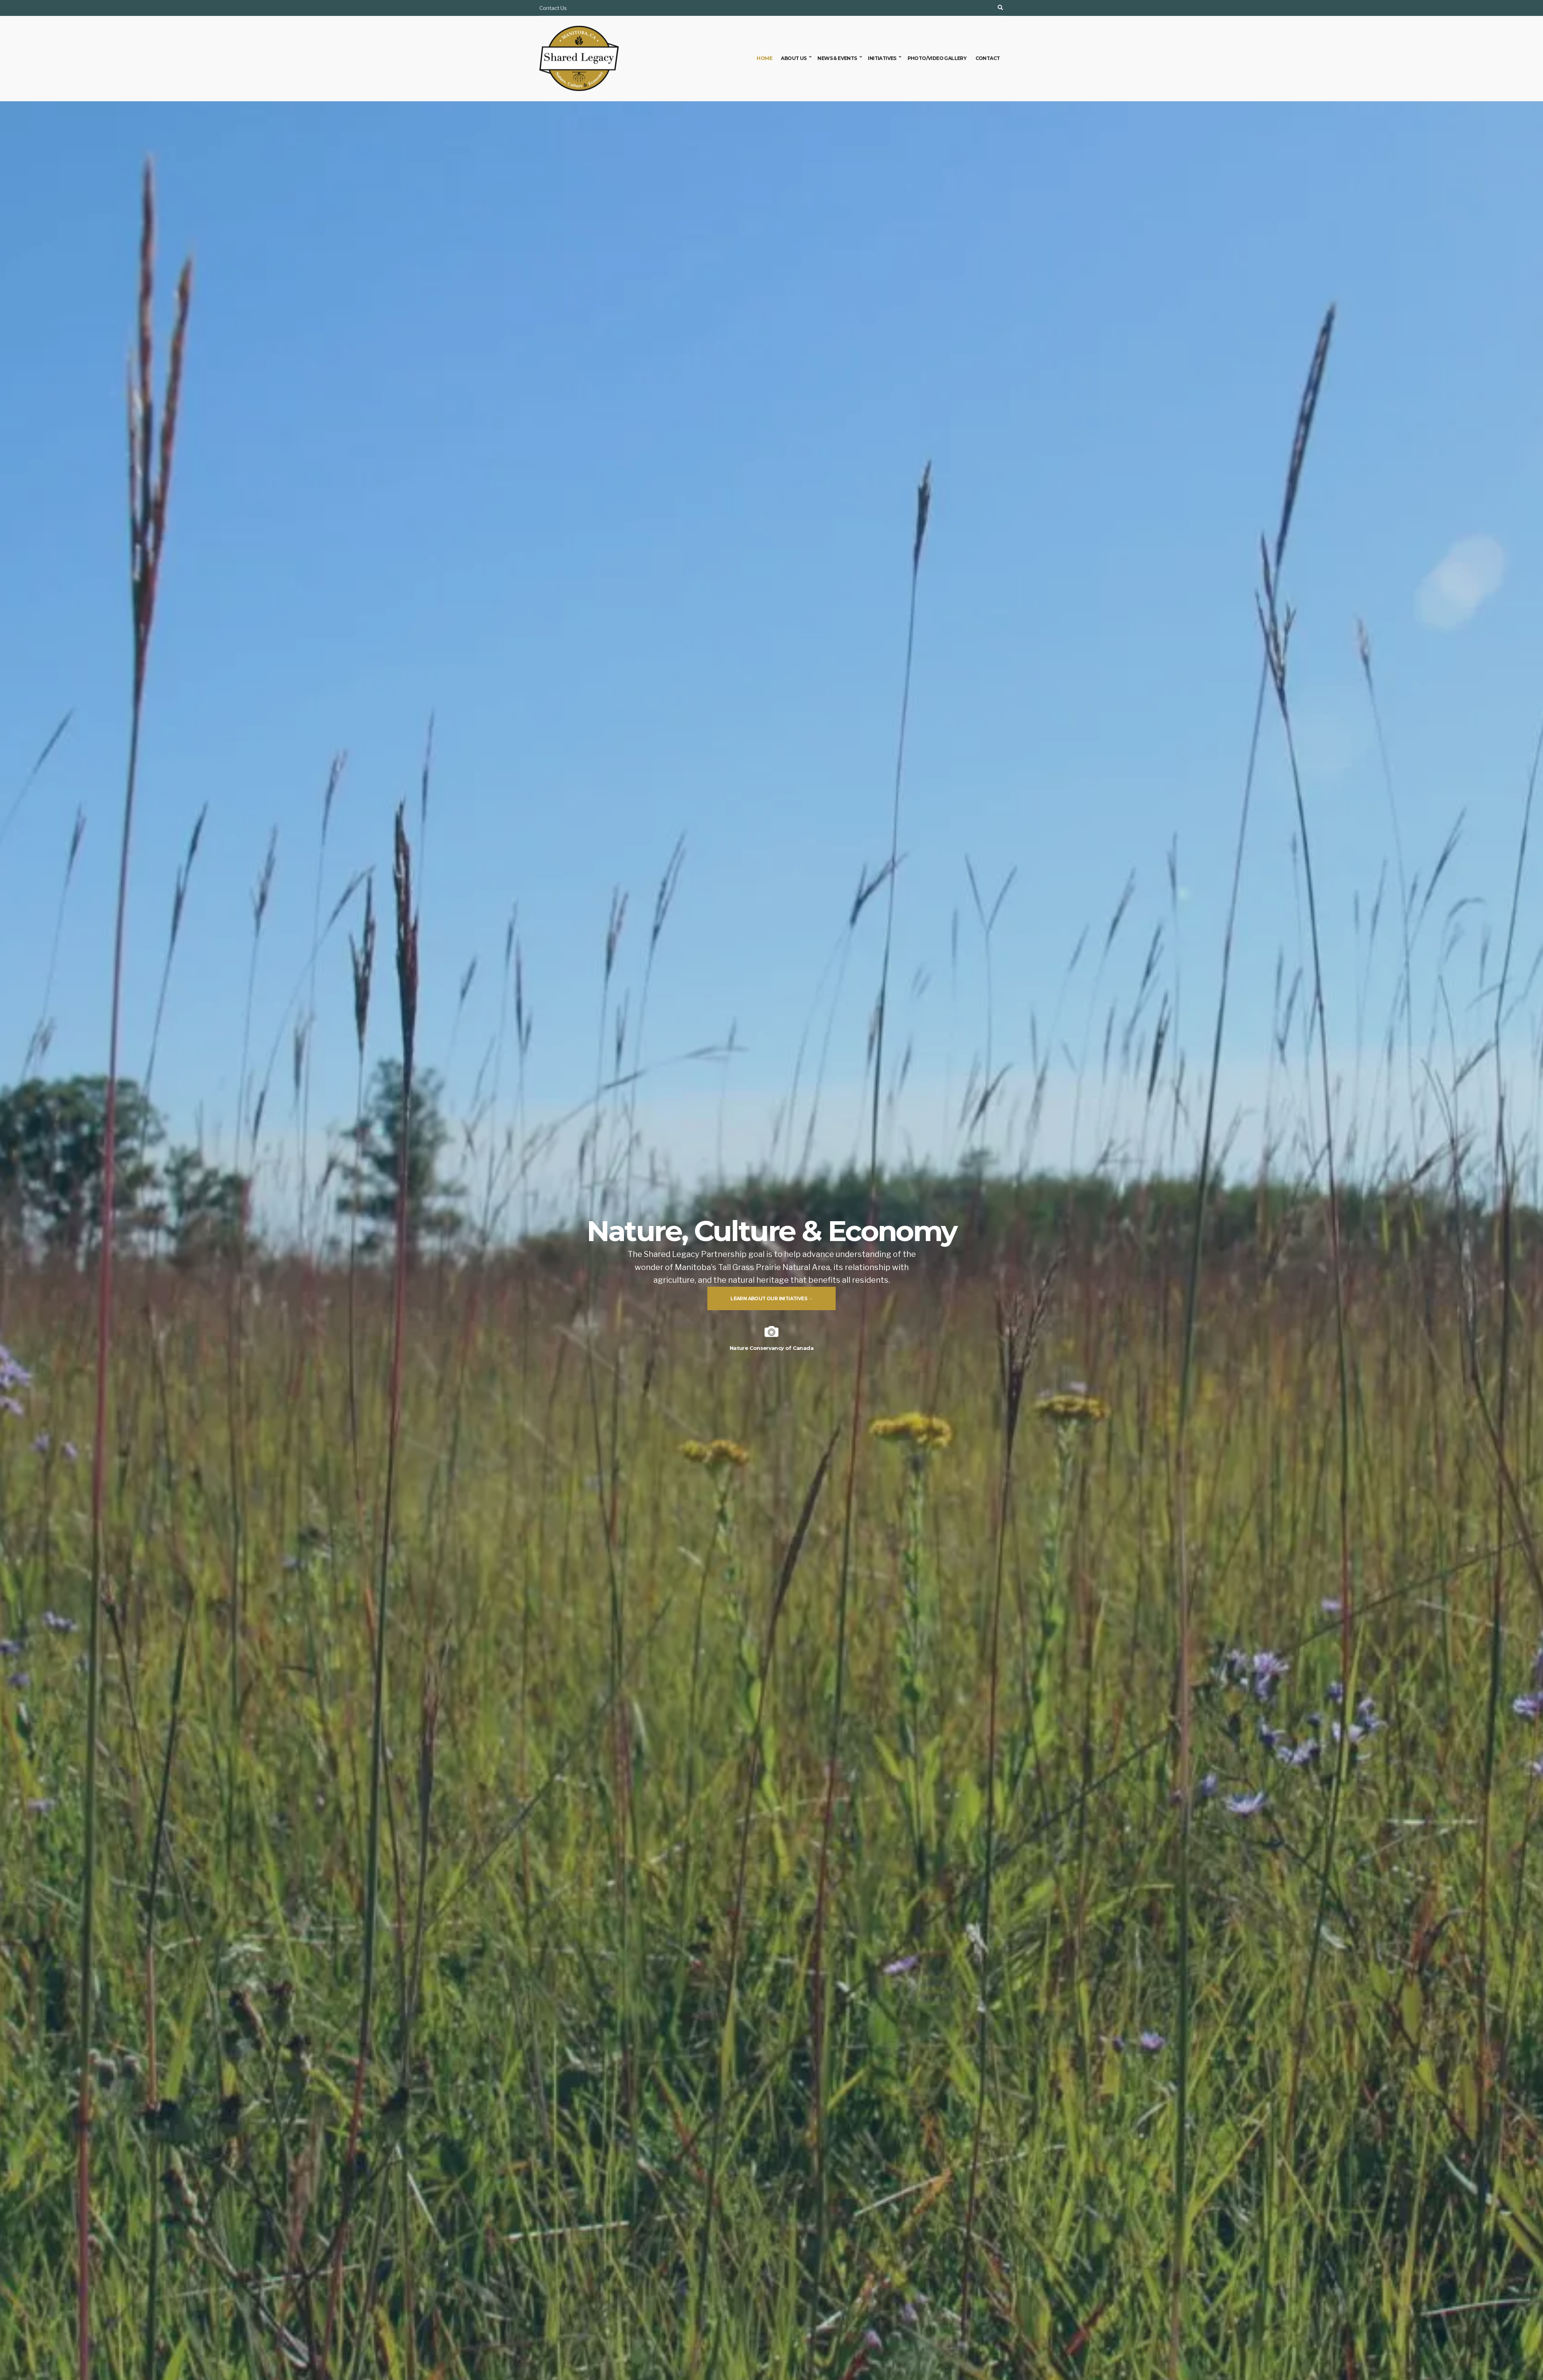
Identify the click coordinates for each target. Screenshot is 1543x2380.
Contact (987, 58)
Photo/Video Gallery (937, 58)
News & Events (837, 58)
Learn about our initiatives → (771, 1298)
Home (764, 58)
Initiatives (882, 58)
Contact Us (553, 8)
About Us (793, 58)
